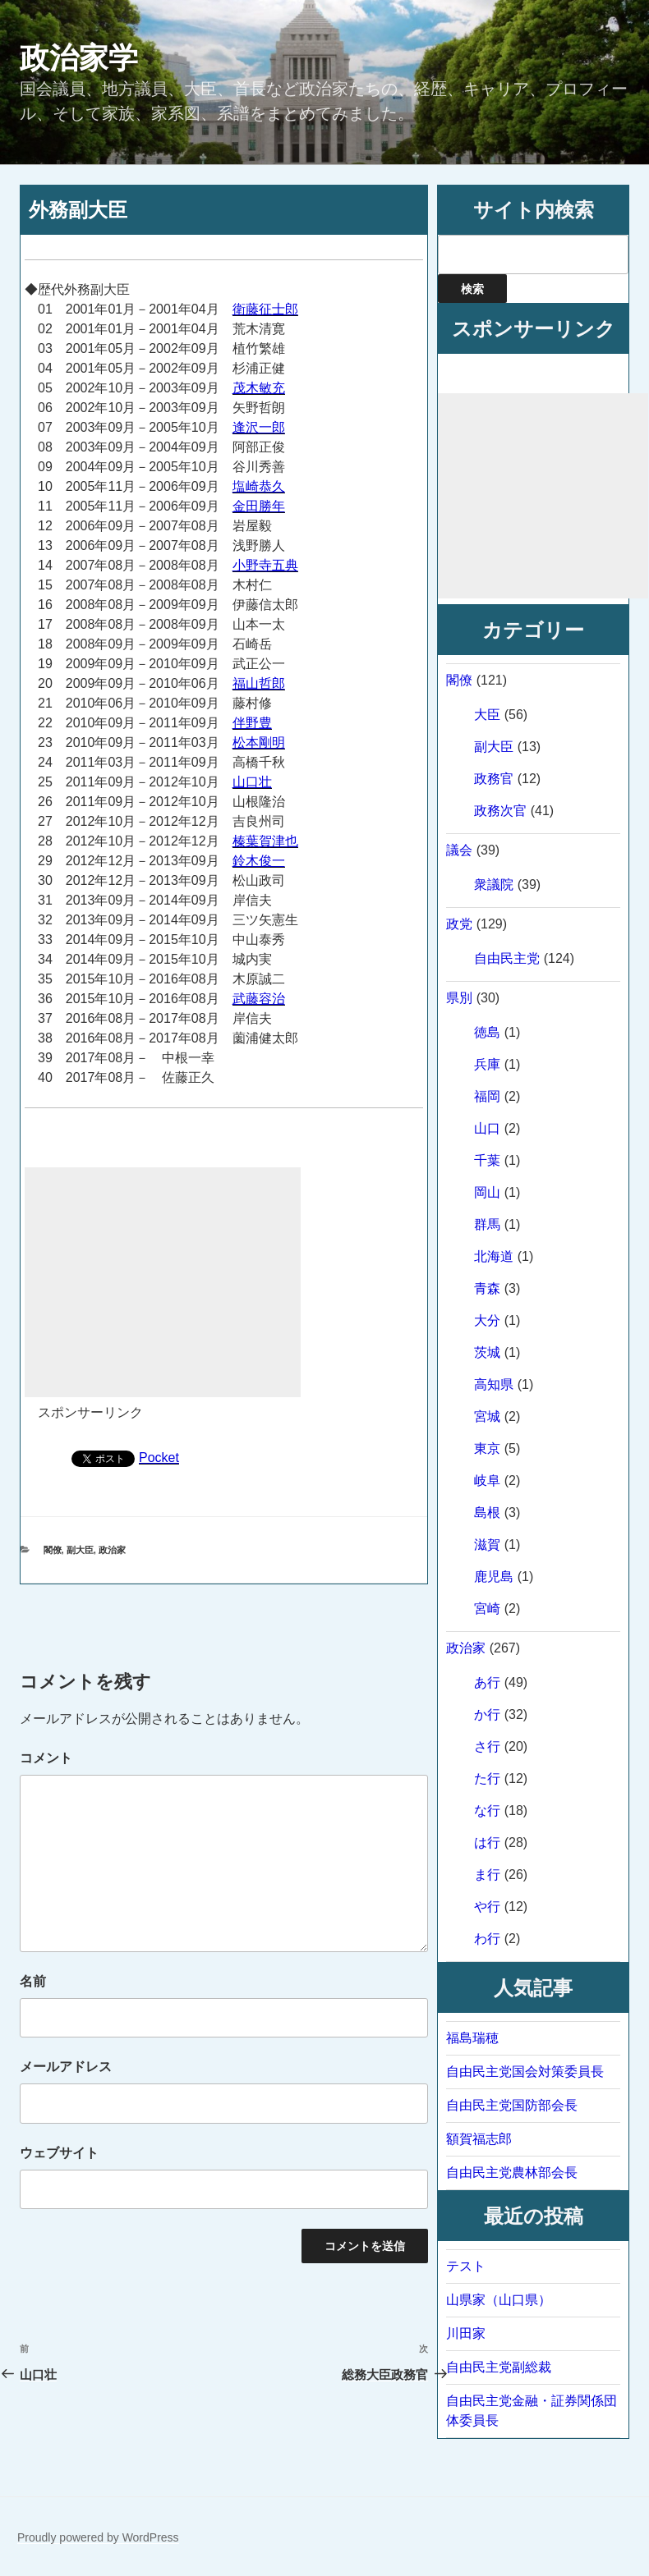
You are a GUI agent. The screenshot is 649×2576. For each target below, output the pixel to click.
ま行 (487, 1875)
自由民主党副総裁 (498, 2367)
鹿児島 (493, 1577)
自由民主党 (507, 958)
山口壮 (252, 782)
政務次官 (500, 811)
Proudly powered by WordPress (98, 2537)
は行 (487, 1842)
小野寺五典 (265, 565)
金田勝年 (258, 506)
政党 (459, 924)
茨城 (487, 1352)
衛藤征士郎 (265, 309)
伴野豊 (252, 723)
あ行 (487, 1682)
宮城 (487, 1416)
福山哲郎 (258, 683)
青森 (487, 1288)
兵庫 (487, 1064)
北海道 (493, 1256)
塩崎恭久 (258, 486)
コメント (46, 1758)
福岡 (487, 1096)
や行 (487, 1907)
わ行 (487, 1939)
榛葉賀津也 (265, 841)
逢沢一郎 (258, 427)
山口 (487, 1128)
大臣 (487, 715)
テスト (466, 2266)
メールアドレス (66, 2067)
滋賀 (487, 1545)
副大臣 (80, 1550)
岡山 (487, 1192)
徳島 (487, 1032)
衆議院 (493, 885)
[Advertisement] (163, 1282)
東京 (487, 1448)
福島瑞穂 (472, 2038)
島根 (487, 1512)
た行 (487, 1778)
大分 (487, 1320)
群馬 (487, 1224)
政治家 (112, 1550)
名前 (33, 1981)
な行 (487, 1810)
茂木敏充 (258, 388)
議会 (459, 850)
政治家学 (79, 58)
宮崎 (487, 1609)
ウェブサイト (59, 2153)
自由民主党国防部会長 (512, 2105)
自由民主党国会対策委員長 (525, 2072)
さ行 (487, 1746)
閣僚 (53, 1550)
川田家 (466, 2333)
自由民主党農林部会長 (512, 2173)
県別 (459, 998)
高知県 (493, 1384)
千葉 (487, 1160)
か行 (487, 1714)
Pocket (159, 1457)
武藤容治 (258, 999)
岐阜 (487, 1480)
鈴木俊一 (258, 861)
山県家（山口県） (498, 2300)
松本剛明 (258, 742)
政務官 (493, 779)
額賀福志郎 (479, 2139)
